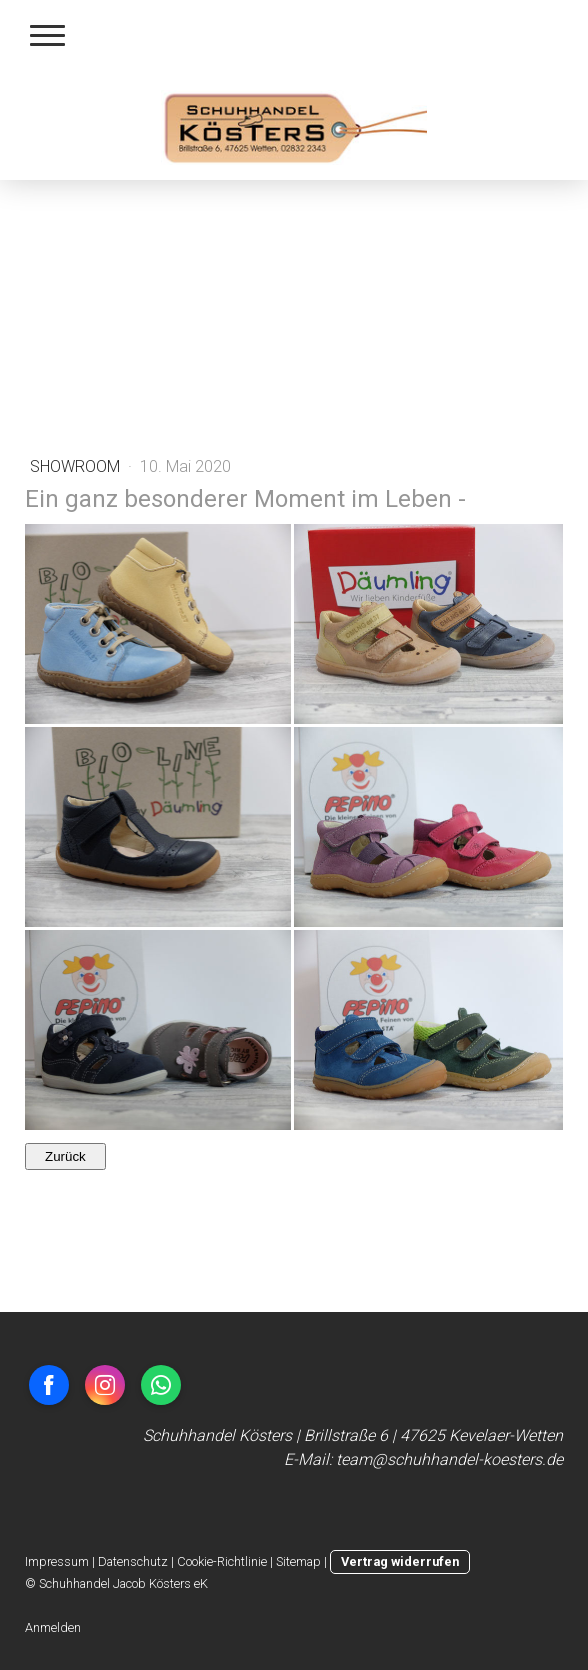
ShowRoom (77, 466)
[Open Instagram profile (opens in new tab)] (105, 1385)
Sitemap (298, 1561)
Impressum (57, 1561)
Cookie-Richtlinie (222, 1561)
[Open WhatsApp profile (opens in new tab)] (161, 1385)
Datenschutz (133, 1561)
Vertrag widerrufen (400, 1561)
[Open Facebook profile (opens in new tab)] (49, 1385)
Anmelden (53, 1627)
